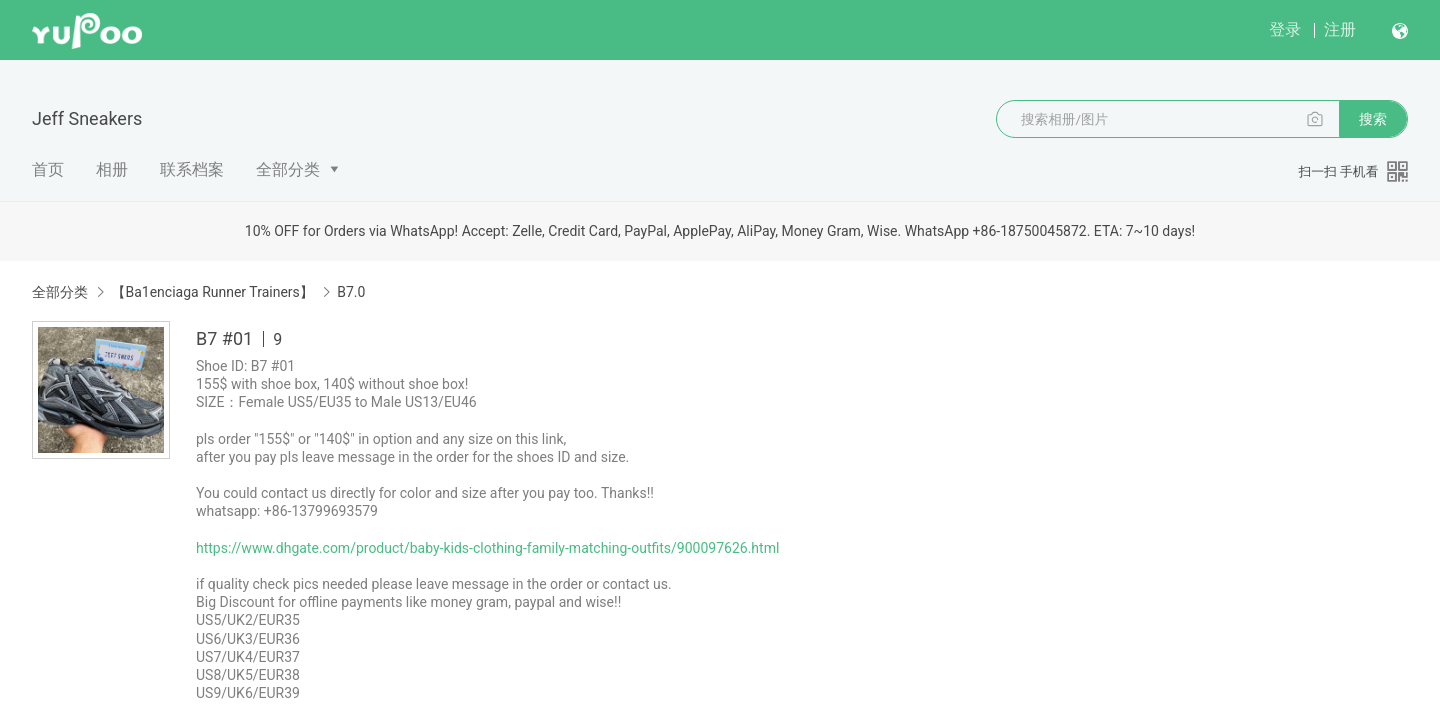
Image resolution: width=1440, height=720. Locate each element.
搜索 (1373, 119)
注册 (1340, 29)
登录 (1285, 29)
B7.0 (351, 292)
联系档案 (192, 169)
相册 (112, 169)
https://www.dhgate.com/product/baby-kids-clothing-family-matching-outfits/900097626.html (487, 548)
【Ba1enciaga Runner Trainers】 (212, 292)
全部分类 (288, 169)
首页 (48, 169)
